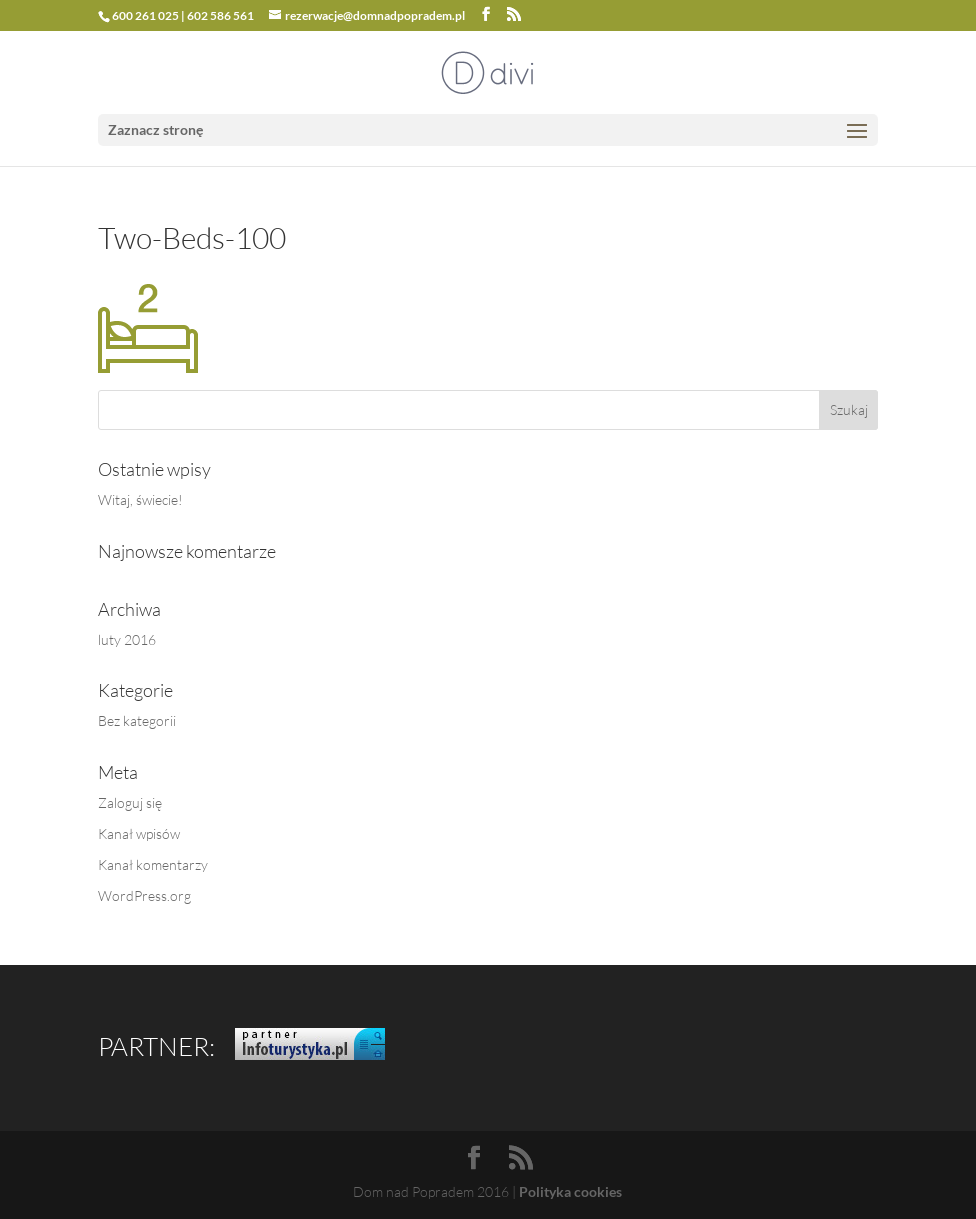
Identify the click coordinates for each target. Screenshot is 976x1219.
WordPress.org (144, 895)
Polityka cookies (570, 1191)
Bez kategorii (137, 720)
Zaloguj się (130, 802)
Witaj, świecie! (140, 499)
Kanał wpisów (139, 833)
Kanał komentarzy (153, 864)
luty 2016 (127, 639)
